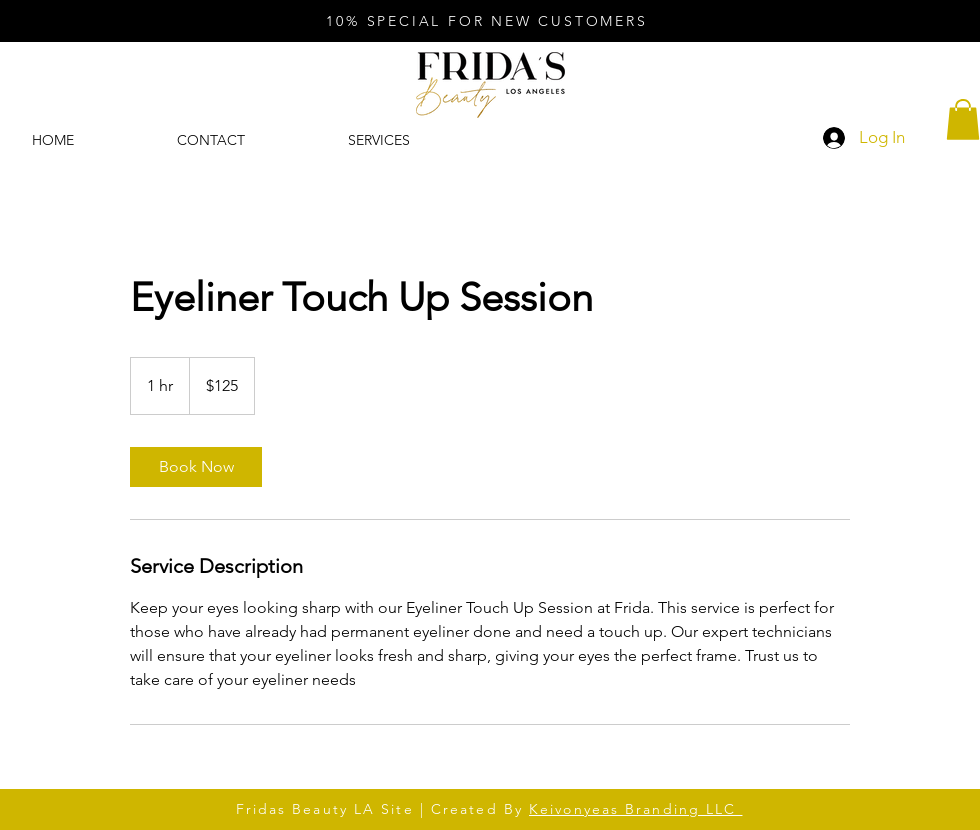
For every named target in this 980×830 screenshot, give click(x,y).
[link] (196, 467)
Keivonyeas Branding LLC (635, 809)
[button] (963, 119)
